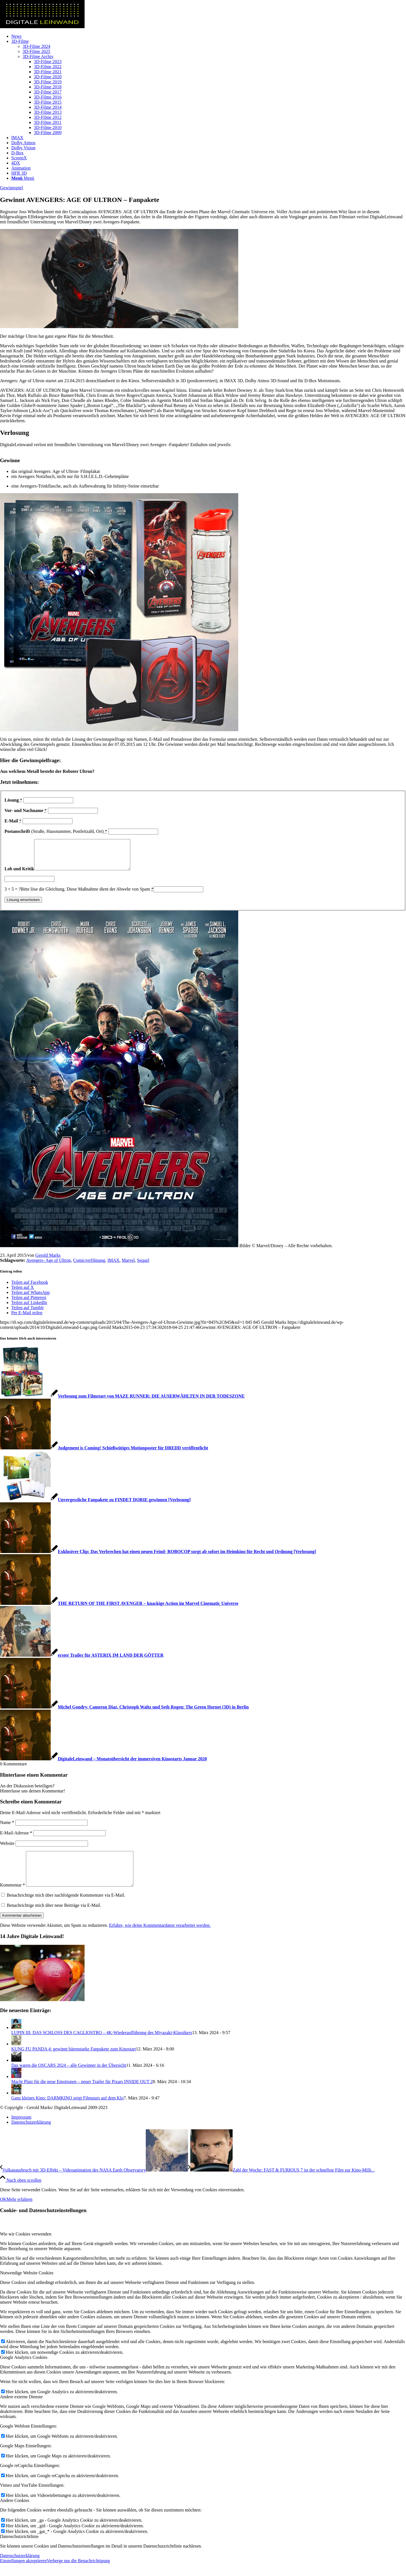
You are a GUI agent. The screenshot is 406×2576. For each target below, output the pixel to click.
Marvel (128, 1266)
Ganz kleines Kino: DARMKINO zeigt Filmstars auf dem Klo (67, 2110)
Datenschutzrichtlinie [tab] (19, 2549)
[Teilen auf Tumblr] (27, 1313)
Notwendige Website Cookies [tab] (27, 2285)
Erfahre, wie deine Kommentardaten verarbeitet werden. (160, 1938)
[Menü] (22, 178)
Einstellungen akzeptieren (23, 2573)
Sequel (143, 1266)
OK (3, 2212)
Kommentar (12, 1897)
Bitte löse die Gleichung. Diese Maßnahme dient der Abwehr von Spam (87, 895)
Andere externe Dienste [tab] (21, 2409)
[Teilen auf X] (22, 1293)
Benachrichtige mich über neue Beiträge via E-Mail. (54, 1918)
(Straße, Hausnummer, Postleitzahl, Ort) (56, 831)
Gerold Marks (47, 1261)
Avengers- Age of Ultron (48, 1266)
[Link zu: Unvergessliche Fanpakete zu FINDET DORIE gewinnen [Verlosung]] (95, 1505)
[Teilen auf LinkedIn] (29, 1308)
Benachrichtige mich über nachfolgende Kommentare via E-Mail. (66, 1907)
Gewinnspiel (11, 187)
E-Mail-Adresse (16, 1838)
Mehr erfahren (19, 2212)
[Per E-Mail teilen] (26, 1318)
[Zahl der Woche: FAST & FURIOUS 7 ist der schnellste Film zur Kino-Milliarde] (281, 2182)
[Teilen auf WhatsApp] (30, 1298)
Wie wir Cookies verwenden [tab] (25, 2246)
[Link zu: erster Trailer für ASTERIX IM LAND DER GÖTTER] (82, 1661)
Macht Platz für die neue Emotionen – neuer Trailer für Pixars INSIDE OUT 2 (82, 2094)
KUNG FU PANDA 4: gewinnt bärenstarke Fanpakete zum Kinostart (73, 2061)
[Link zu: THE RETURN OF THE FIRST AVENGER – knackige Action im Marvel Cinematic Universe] (119, 1609)
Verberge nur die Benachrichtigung (78, 2573)
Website (7, 1849)
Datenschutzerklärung (19, 2568)
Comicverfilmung (89, 1266)
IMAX (113, 1266)
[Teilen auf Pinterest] (28, 1303)
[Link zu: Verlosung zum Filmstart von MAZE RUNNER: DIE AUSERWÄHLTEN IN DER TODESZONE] (122, 1402)
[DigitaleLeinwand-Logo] (42, 26)
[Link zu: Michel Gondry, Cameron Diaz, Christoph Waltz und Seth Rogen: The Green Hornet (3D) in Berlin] (124, 1712)
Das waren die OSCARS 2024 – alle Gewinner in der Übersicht (68, 2078)
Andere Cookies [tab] (14, 2513)
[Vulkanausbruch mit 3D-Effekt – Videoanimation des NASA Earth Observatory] (94, 2182)
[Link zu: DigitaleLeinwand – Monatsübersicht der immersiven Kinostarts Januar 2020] (103, 1764)
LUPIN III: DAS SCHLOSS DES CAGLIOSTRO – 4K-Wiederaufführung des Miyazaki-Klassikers (101, 2045)
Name (7, 1828)
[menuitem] (208, 36)
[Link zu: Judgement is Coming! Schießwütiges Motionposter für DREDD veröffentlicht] (104, 1453)
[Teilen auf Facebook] (29, 1288)
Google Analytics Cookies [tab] (23, 2370)
